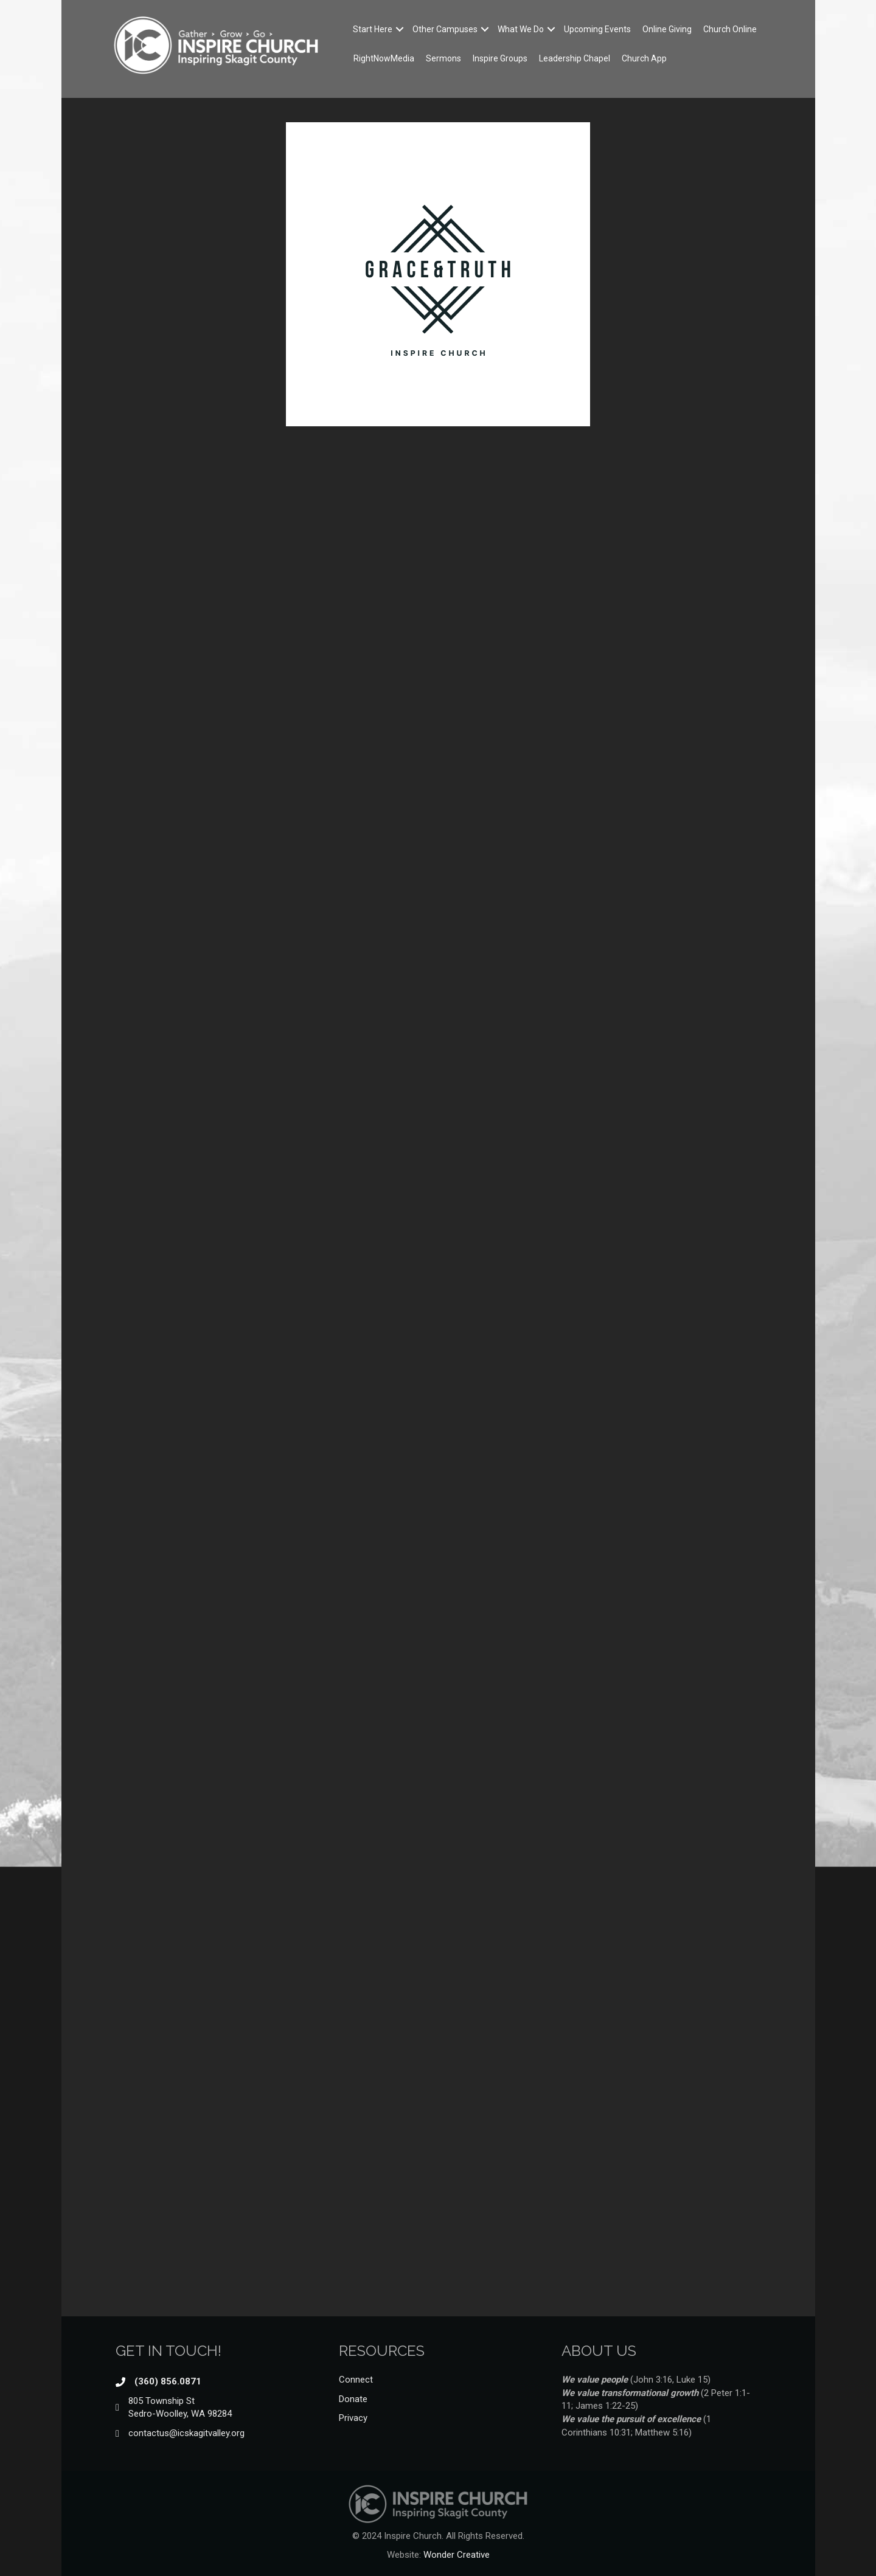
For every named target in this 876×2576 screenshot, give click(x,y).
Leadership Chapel (574, 58)
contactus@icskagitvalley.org (186, 2433)
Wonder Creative (456, 2554)
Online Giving (667, 29)
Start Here (372, 29)
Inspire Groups (500, 58)
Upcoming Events (597, 29)
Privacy (353, 2417)
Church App (644, 58)
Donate (353, 2399)
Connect (356, 2379)
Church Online (730, 29)
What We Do (521, 29)
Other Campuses (445, 29)
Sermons (443, 58)
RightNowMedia (383, 58)
